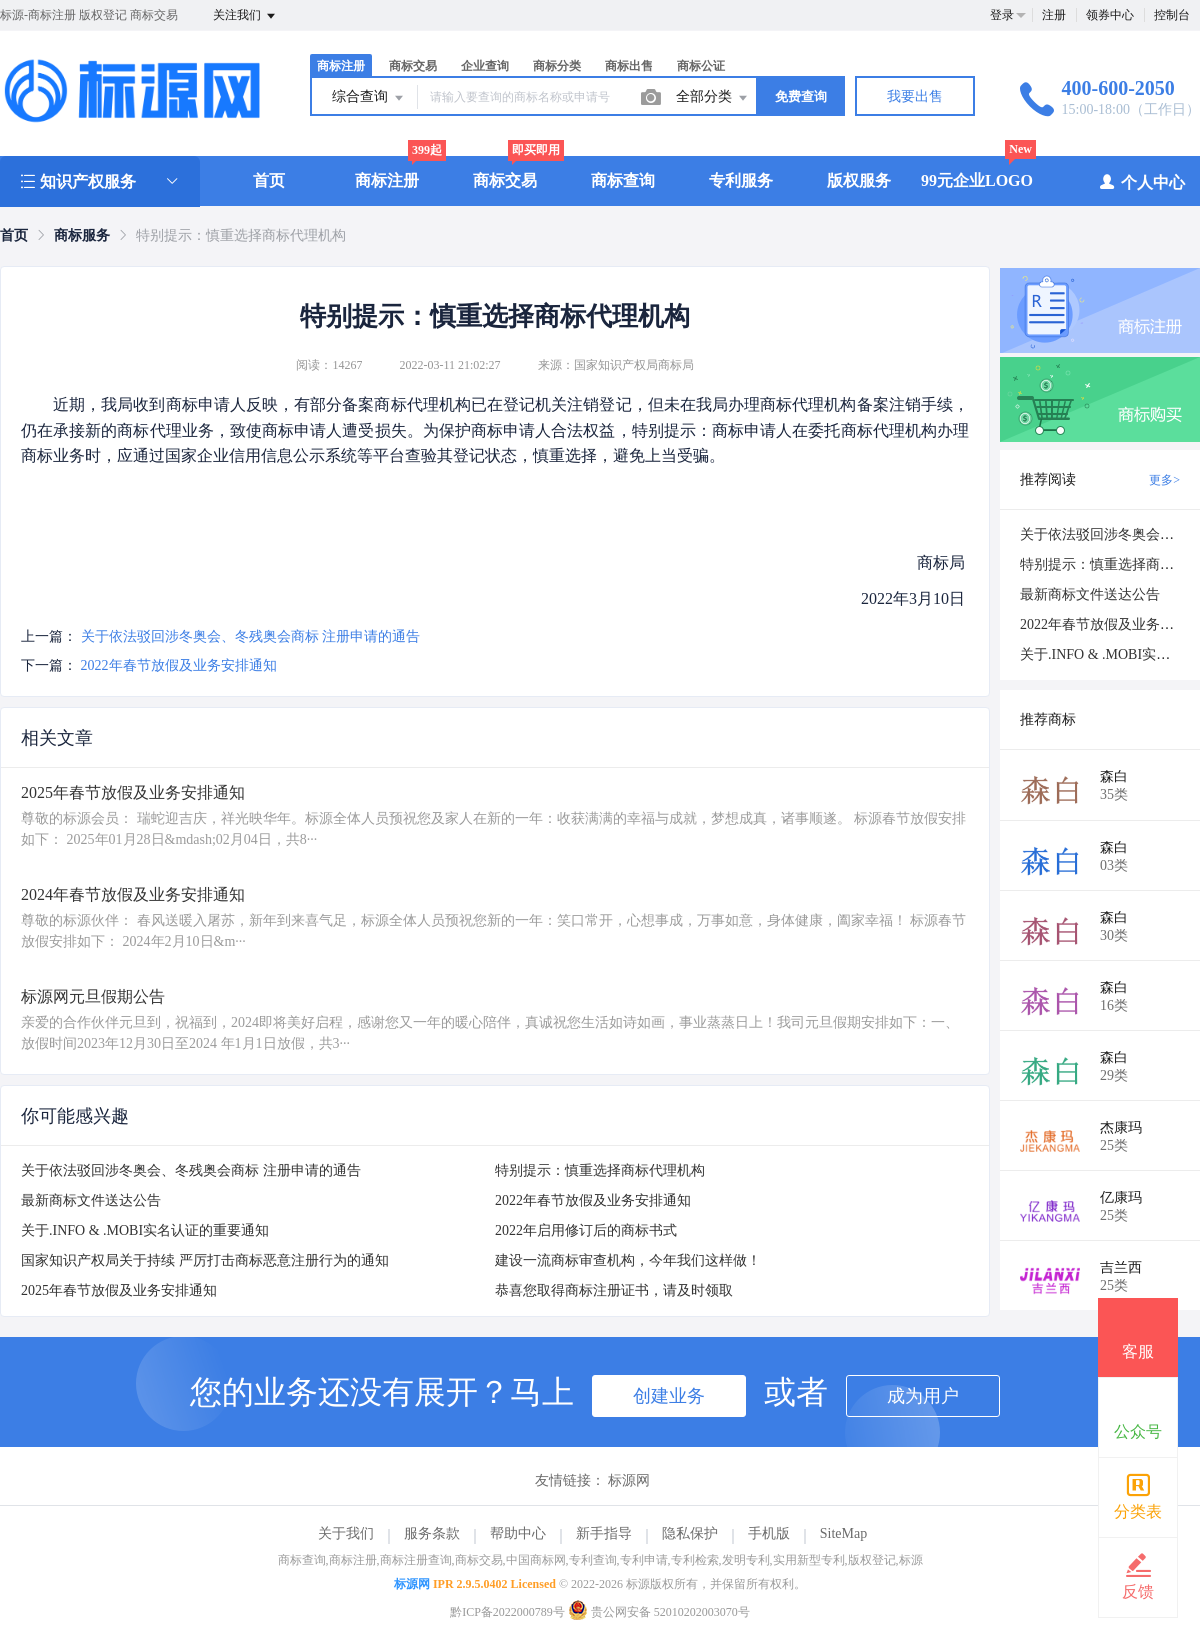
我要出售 (915, 96)
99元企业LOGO (977, 180)
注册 (1054, 15)
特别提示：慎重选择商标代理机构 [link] (241, 235)
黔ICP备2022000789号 (507, 1612)
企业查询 (485, 66)
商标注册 (341, 66)
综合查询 (369, 98)
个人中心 (1141, 181)
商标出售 (629, 66)
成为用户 (923, 1396)
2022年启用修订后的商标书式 (586, 1230)
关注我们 (245, 16)
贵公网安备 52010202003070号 (659, 1612)
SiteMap (843, 1533)
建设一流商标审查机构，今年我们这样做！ (628, 1260)
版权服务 (859, 180)
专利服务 (741, 180)
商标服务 (82, 235)
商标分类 (557, 66)
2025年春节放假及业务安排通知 (119, 1290)
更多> (1164, 480)
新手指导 (604, 1533)
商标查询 (623, 180)
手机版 (769, 1533)
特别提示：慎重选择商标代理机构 (600, 1170)
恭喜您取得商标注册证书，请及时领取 (614, 1290)
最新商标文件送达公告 (91, 1200)
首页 (269, 180)
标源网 (629, 1480)
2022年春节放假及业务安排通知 (179, 665)
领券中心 (1110, 15)
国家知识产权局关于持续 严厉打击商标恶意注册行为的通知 (205, 1260)
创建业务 (669, 1396)
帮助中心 (518, 1533)
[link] (14, 235)
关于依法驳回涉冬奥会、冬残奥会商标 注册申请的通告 (251, 636)
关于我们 (346, 1533)
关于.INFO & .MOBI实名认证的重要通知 (145, 1230)
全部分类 (713, 98)
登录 (1002, 15)
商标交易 (413, 66)
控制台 (1172, 15)
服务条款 (432, 1533)
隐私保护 (690, 1533)
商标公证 (701, 66)
